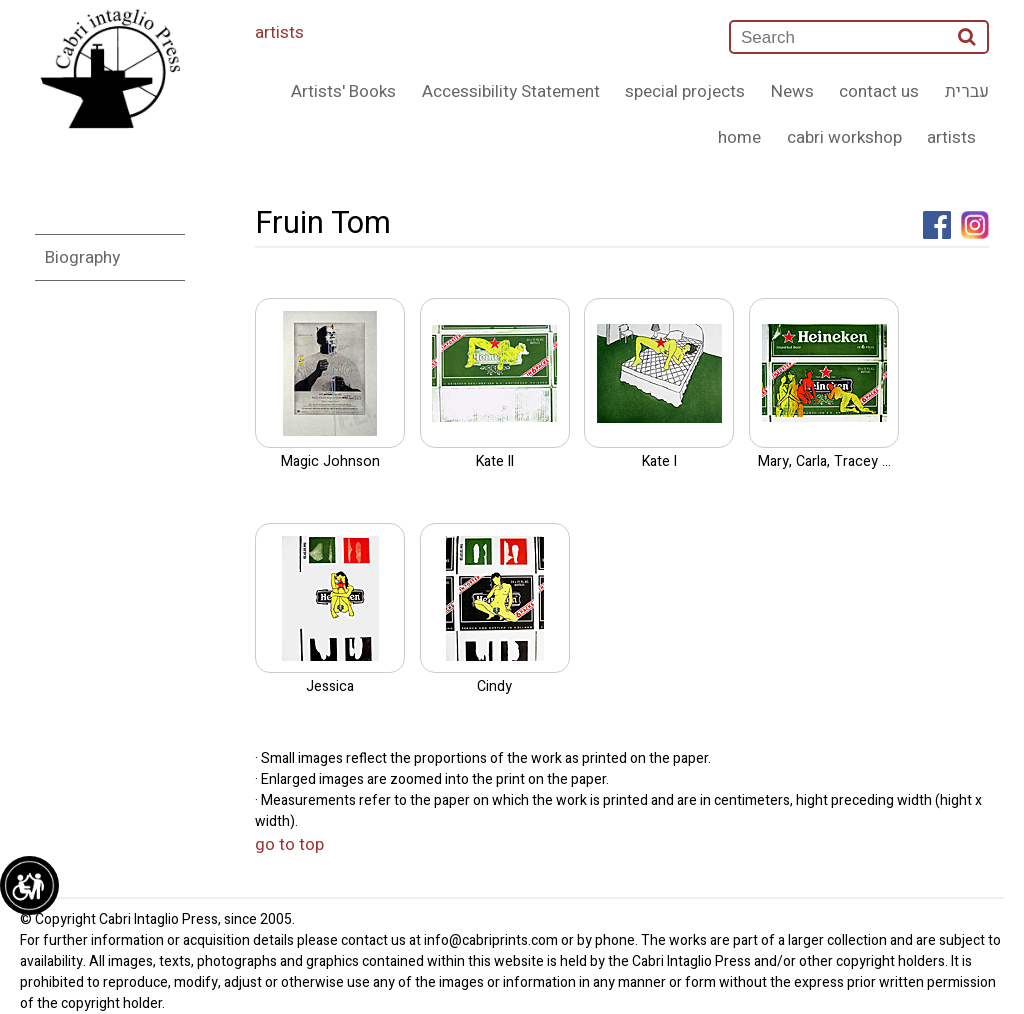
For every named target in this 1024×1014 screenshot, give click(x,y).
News (792, 91)
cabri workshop (844, 137)
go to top (289, 844)
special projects (685, 91)
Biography (82, 257)
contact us (879, 91)
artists (279, 32)
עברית (967, 91)
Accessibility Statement (511, 91)
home (739, 137)
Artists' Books (343, 91)
